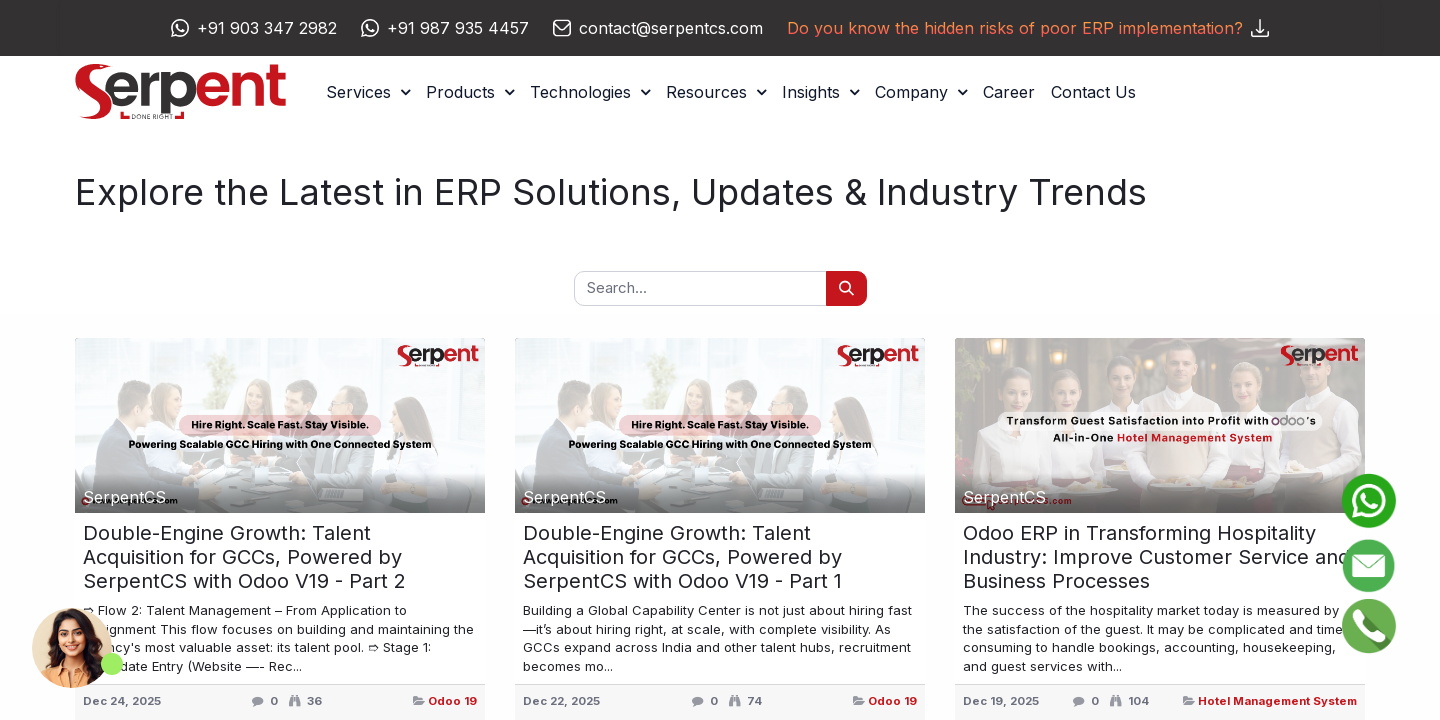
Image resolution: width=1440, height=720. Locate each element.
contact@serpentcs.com (671, 28)
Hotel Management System (1277, 701)
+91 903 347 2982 (267, 28)
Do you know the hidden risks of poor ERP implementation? (1028, 28)
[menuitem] (1009, 92)
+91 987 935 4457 (458, 28)
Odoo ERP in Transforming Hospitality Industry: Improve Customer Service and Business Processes (1156, 557)
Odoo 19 (452, 701)
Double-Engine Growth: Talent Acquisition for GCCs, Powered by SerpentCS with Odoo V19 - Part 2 (244, 557)
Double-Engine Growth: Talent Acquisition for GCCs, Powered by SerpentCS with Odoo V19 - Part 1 (682, 557)
